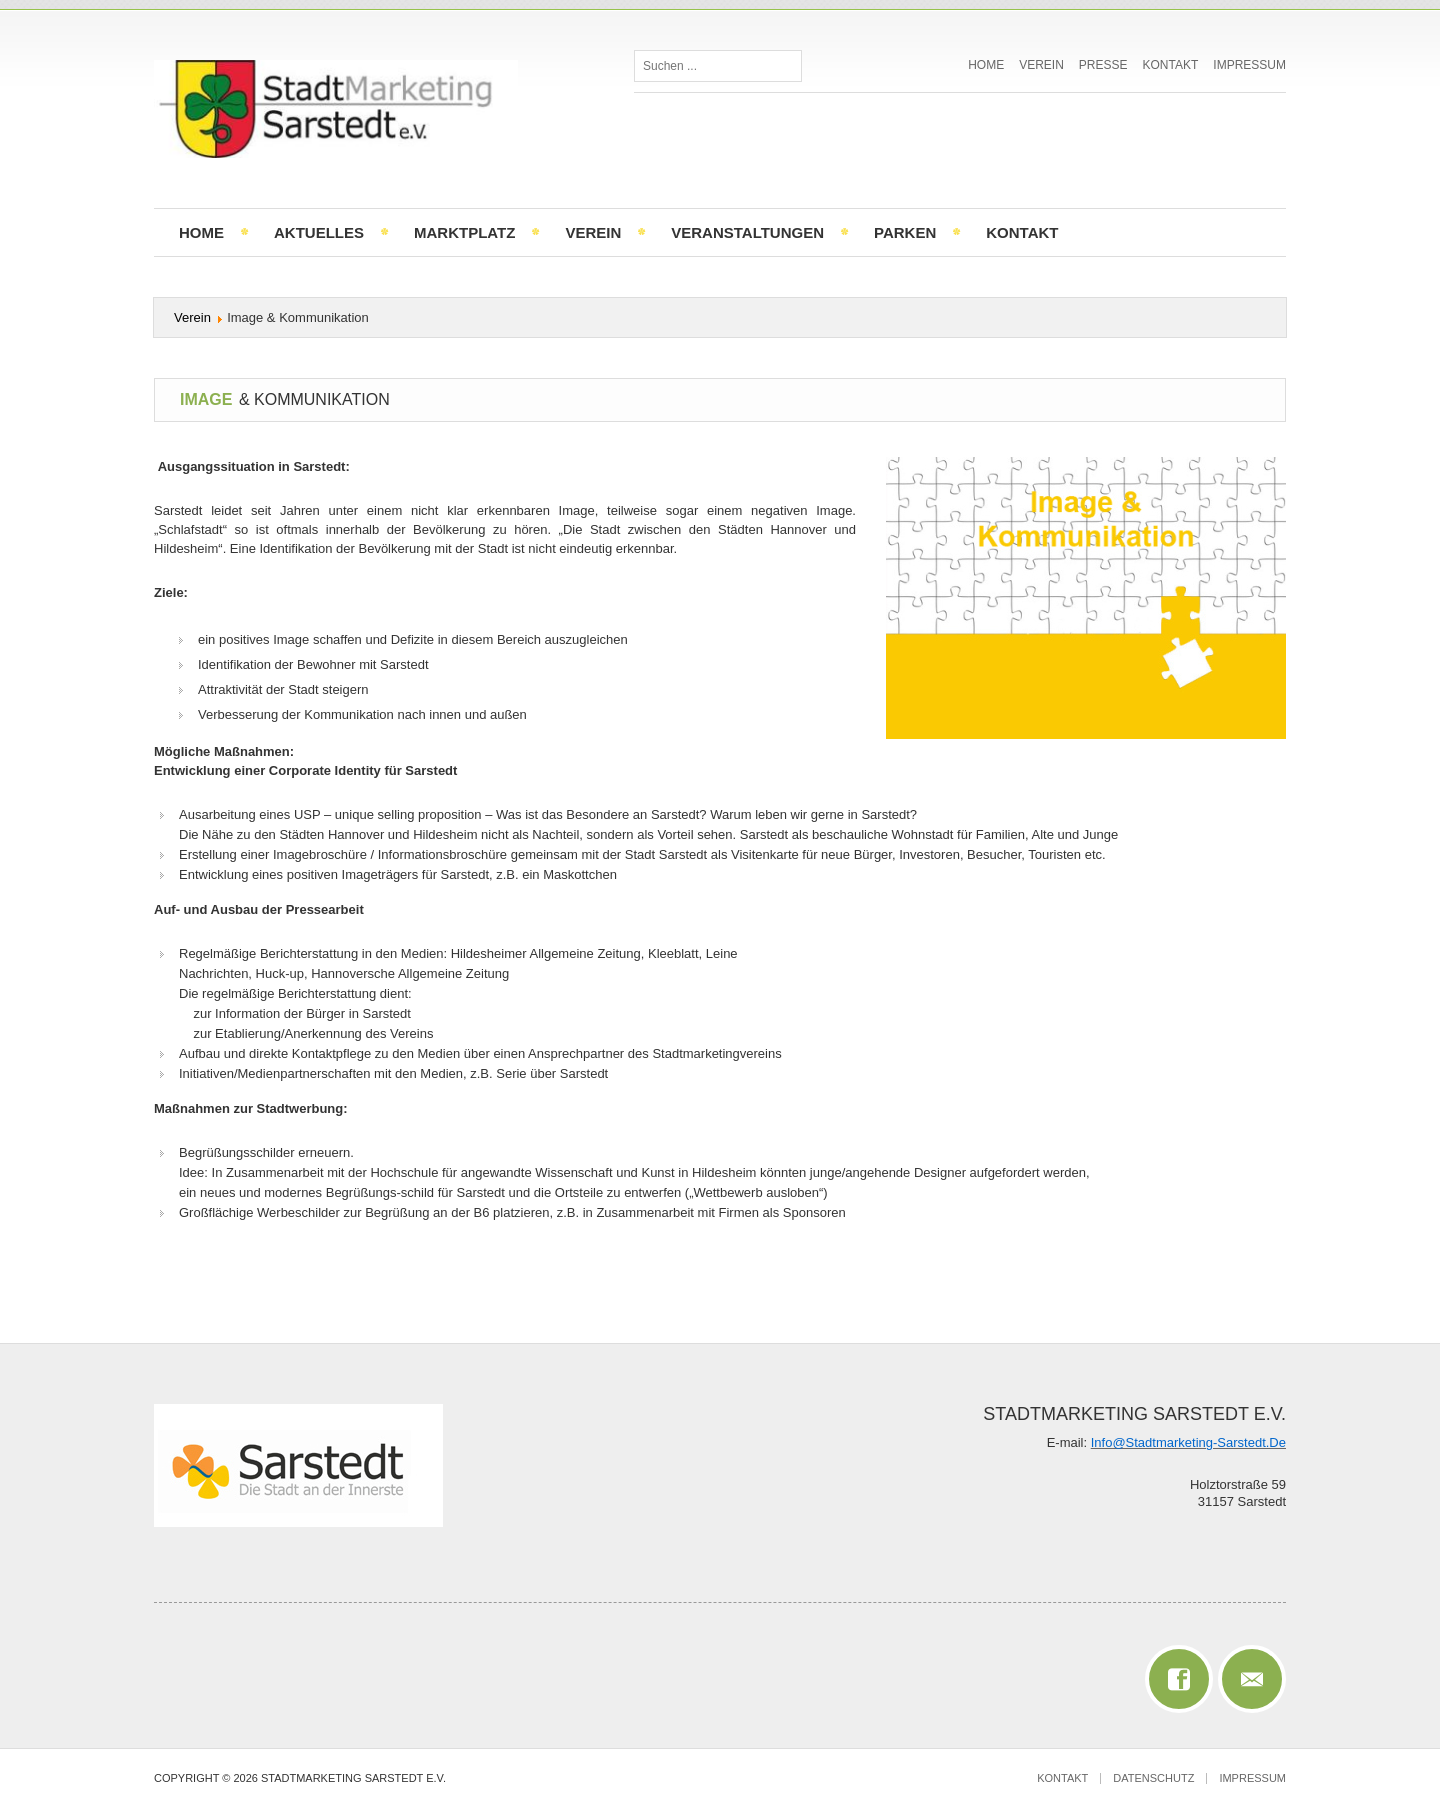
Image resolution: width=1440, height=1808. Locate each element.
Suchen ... (634, 50)
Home (986, 65)
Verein (1041, 65)
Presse (1103, 65)
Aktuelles (319, 232)
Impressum (1249, 65)
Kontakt (1171, 65)
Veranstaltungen (747, 232)
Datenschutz (1153, 1778)
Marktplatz (464, 232)
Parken (905, 232)
